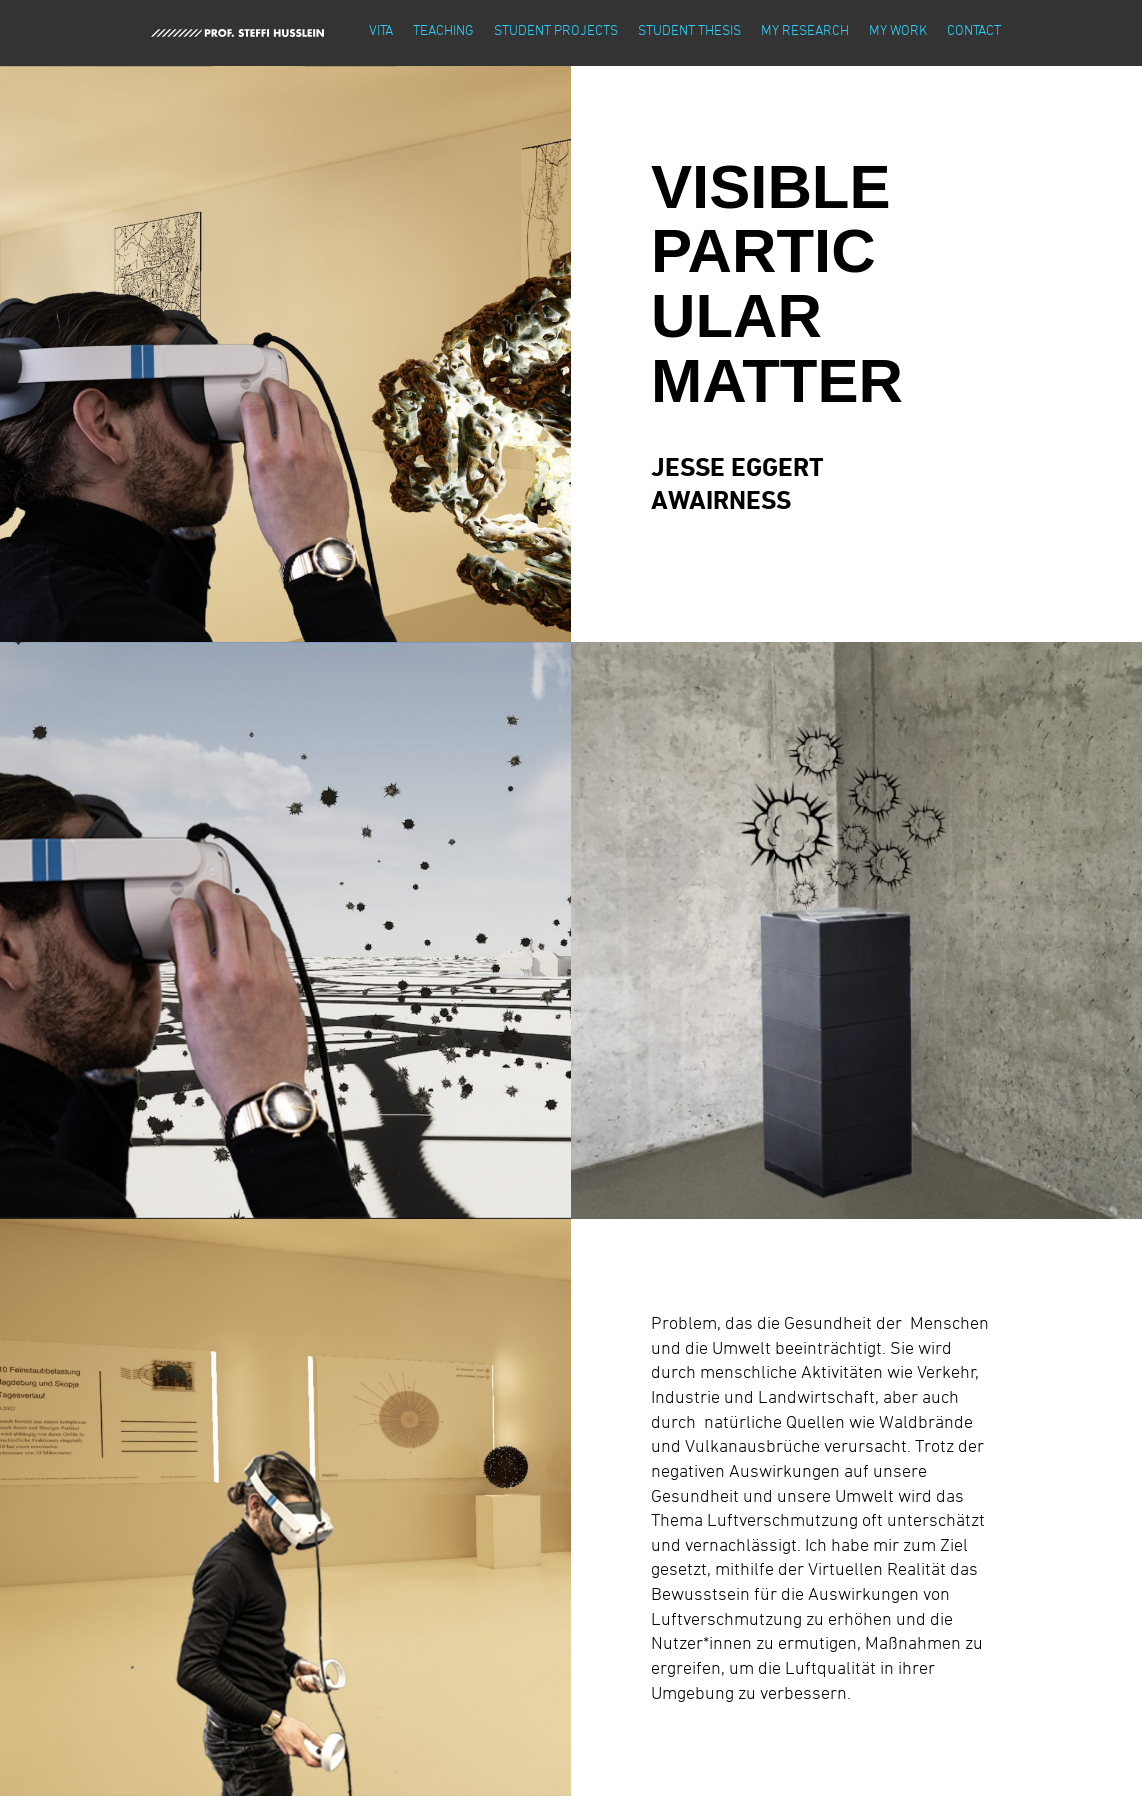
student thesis (689, 29)
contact (974, 29)
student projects (556, 29)
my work (898, 29)
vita (381, 29)
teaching (443, 29)
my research (805, 29)
